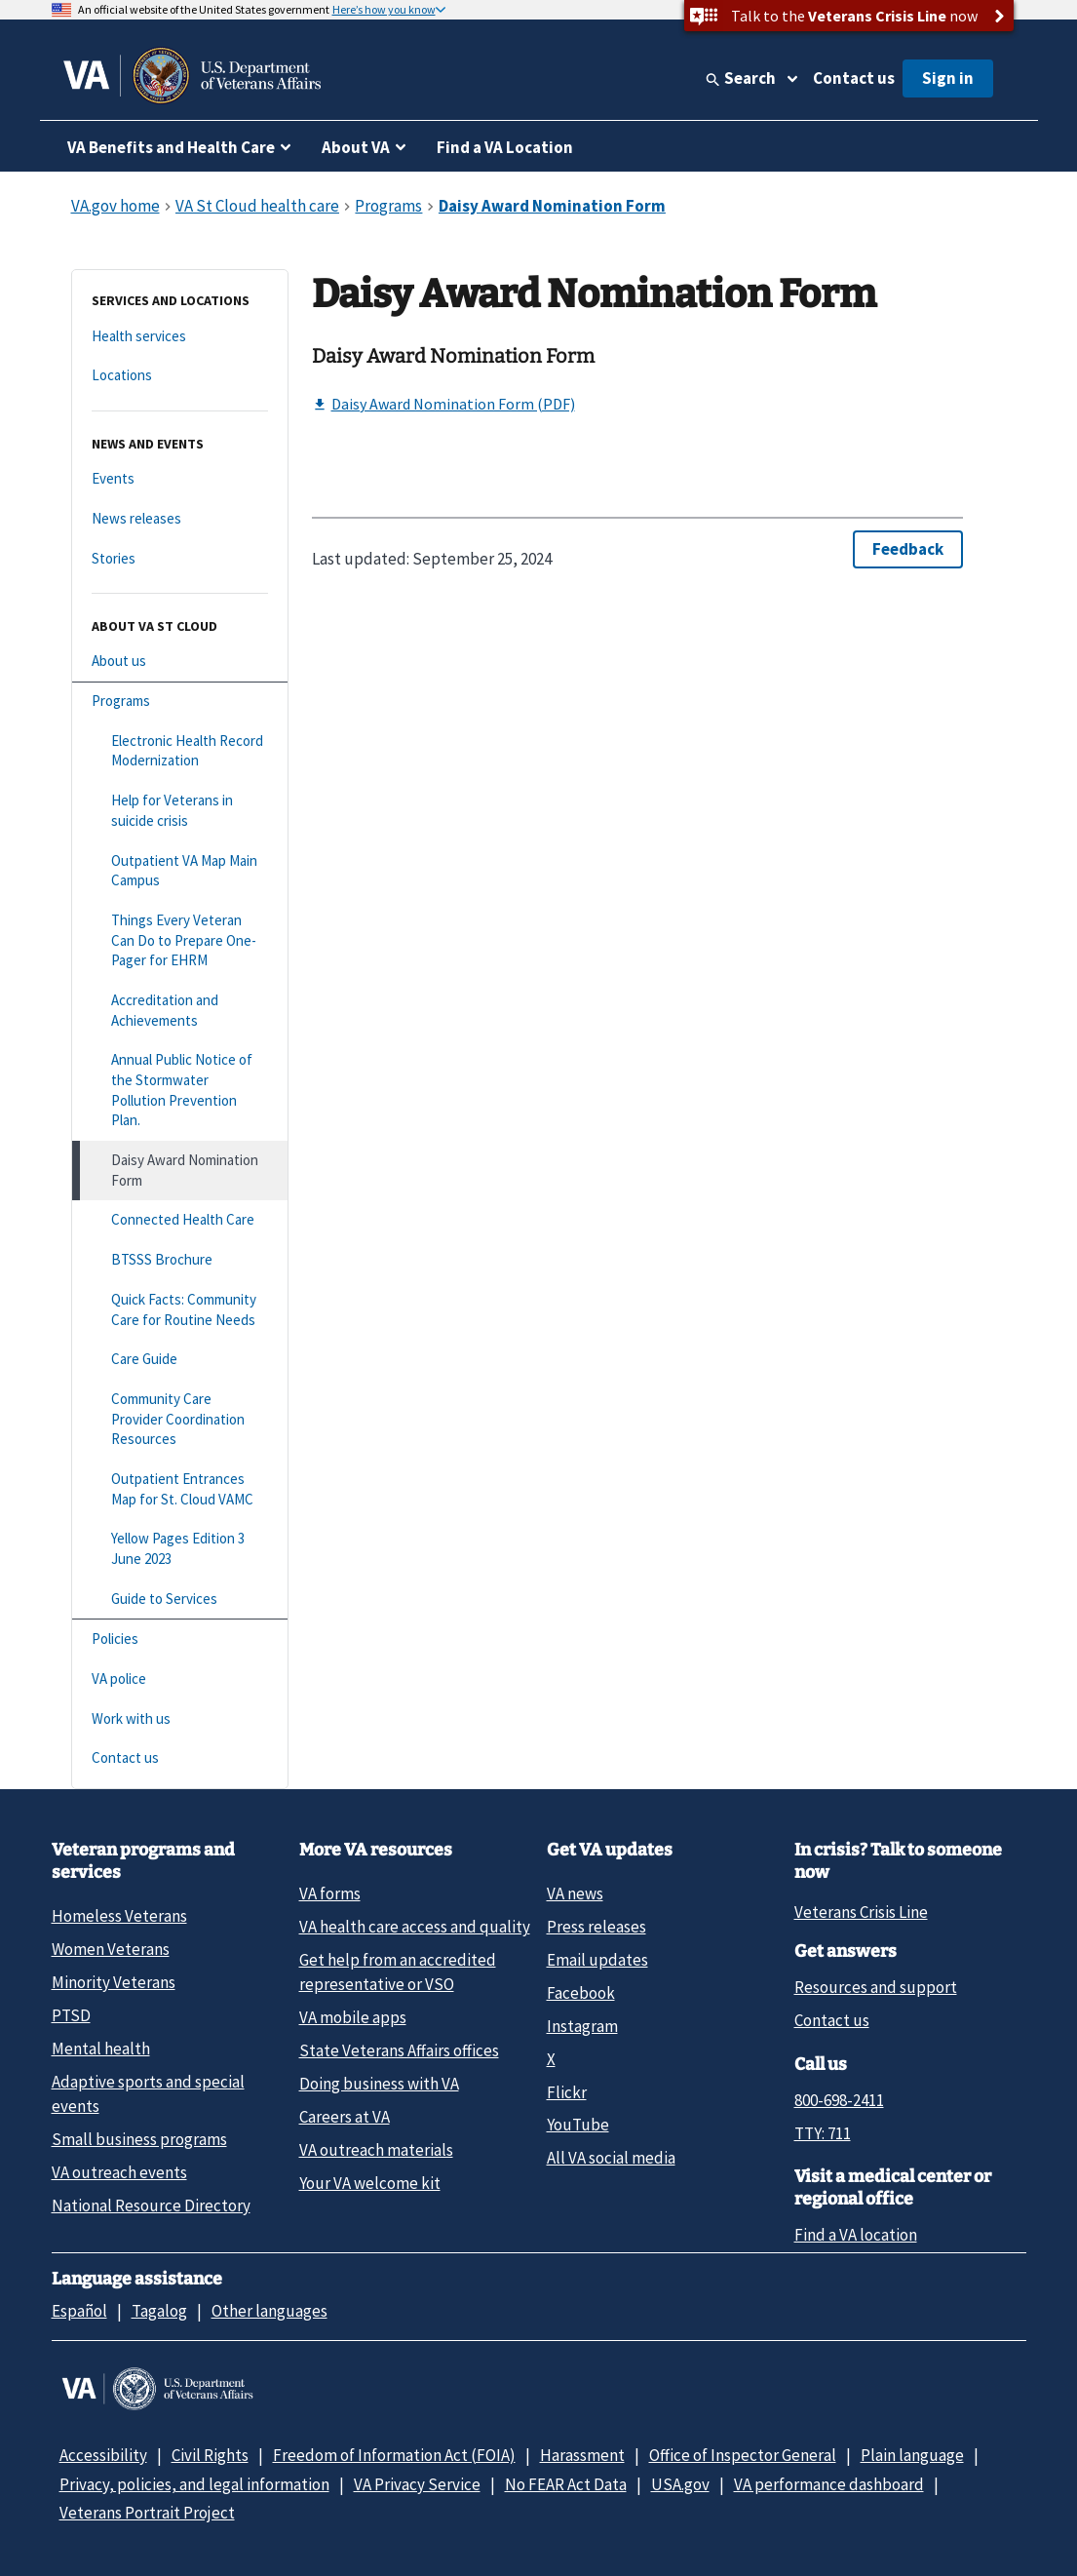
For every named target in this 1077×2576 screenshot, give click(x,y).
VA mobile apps (352, 2017)
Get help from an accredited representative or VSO (397, 1972)
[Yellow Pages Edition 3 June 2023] (180, 1549)
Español (79, 2311)
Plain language (912, 2455)
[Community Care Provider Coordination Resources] (180, 1420)
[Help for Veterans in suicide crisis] (180, 810)
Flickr (567, 2092)
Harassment (582, 2455)
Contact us (854, 78)
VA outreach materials (376, 2150)
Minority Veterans (113, 1982)
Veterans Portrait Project (147, 2512)
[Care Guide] (180, 1360)
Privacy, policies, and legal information (194, 2484)
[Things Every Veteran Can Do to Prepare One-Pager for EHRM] (180, 941)
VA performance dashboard (829, 2484)
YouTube (578, 2124)
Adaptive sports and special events (148, 2094)
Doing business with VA (379, 2083)
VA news (575, 1893)
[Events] (180, 479)
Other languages (269, 2311)
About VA (356, 147)
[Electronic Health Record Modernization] (180, 751)
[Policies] (180, 1639)
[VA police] (180, 1679)
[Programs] (180, 702)
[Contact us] (180, 1758)
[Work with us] (180, 1719)
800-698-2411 (839, 2100)
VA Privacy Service (417, 2484)
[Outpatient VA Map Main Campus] (180, 871)
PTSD (71, 2015)
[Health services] (180, 337)
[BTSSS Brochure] (180, 1260)
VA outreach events (119, 2172)
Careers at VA (344, 2116)
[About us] (180, 662)
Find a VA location (855, 2234)
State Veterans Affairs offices (399, 2050)
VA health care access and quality (414, 1926)
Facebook (581, 1993)
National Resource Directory (151, 2205)
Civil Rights (210, 2455)
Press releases (596, 1926)
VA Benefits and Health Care (171, 147)
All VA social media (611, 2157)
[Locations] (180, 376)
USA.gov (680, 2484)
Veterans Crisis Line (861, 1912)
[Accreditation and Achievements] (180, 1010)
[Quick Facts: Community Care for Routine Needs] (180, 1310)
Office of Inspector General (742, 2455)
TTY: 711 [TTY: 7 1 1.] (822, 2133)
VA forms (330, 1893)
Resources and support (875, 1987)
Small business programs (139, 2139)
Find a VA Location (505, 147)
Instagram (582, 2026)
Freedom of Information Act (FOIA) (394, 2455)
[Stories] (180, 559)
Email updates (597, 1960)
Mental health (101, 2048)
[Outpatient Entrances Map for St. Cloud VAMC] (180, 1489)
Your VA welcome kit (370, 2183)
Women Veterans (111, 1949)
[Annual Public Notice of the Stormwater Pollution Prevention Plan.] (180, 1090)
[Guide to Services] (180, 1600)
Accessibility (103, 2455)
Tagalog (159, 2311)
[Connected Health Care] (180, 1220)
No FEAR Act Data (566, 2484)
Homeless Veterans (119, 1916)
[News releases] (180, 519)
